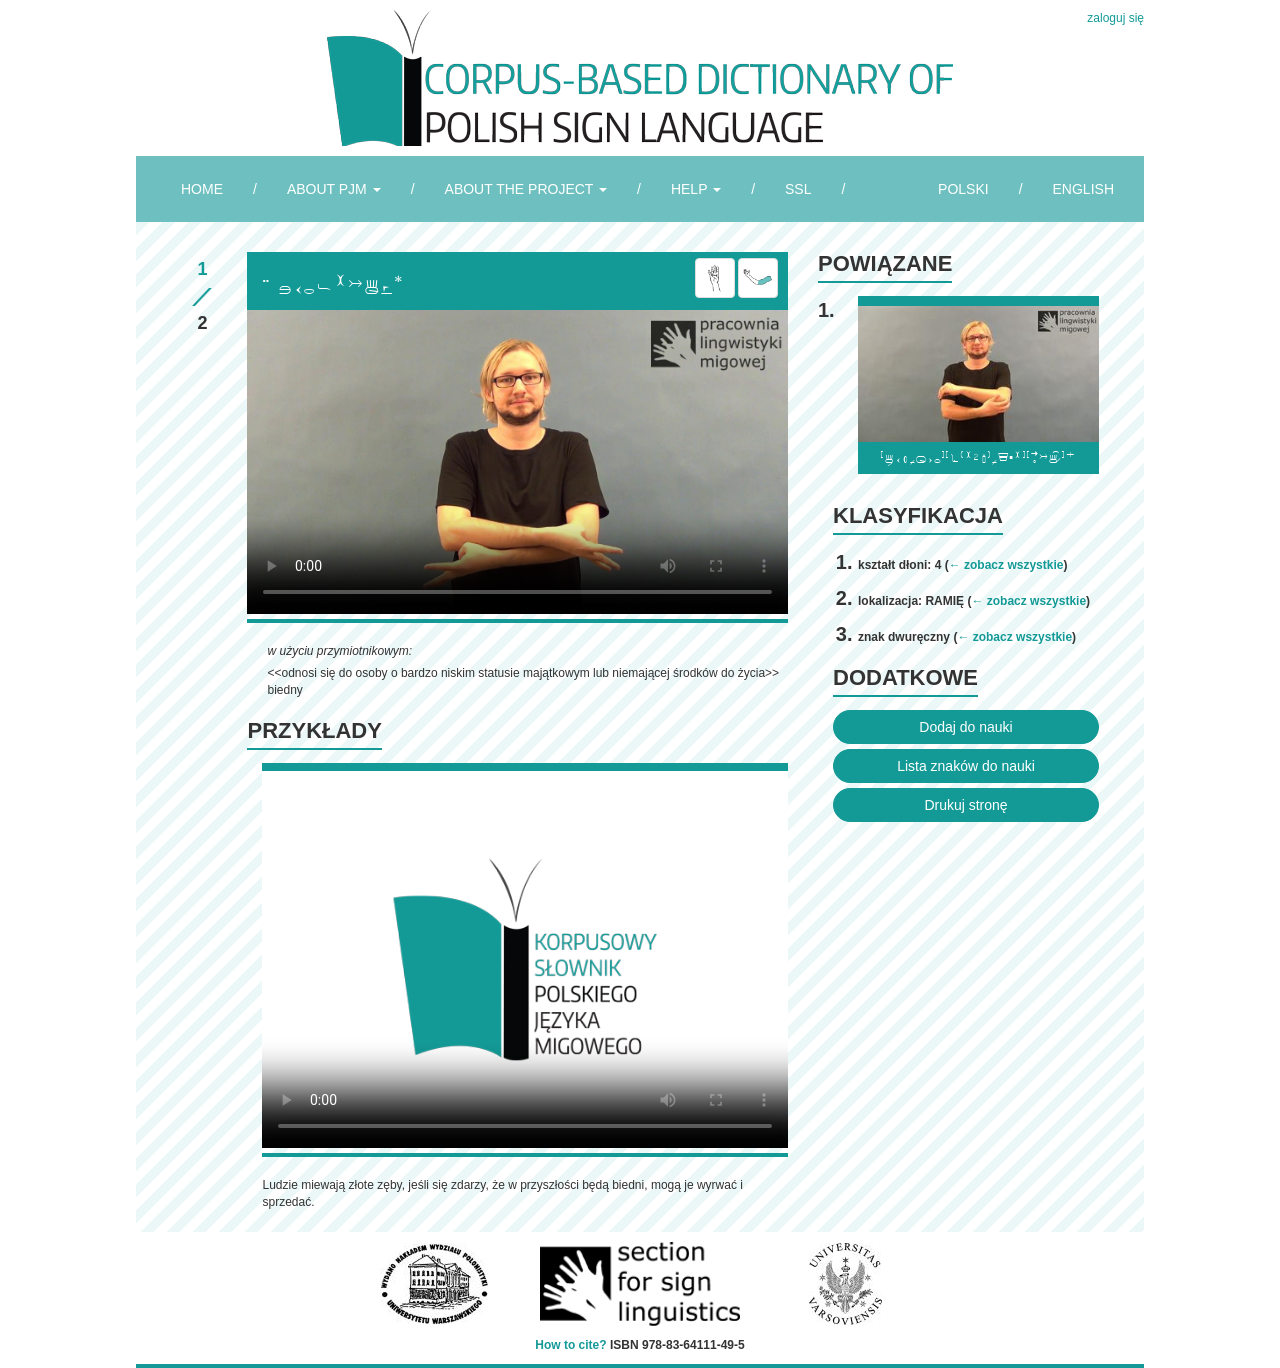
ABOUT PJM (334, 189)
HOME (202, 189)
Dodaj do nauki (965, 727)
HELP (696, 189)
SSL (798, 189)
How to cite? (570, 1345)
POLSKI (963, 189)
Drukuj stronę (965, 805)
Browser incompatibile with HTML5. (517, 462)
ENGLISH (1083, 189)
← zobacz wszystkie (1006, 565)
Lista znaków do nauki (966, 766)
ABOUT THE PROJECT (526, 189)
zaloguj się (1115, 18)
